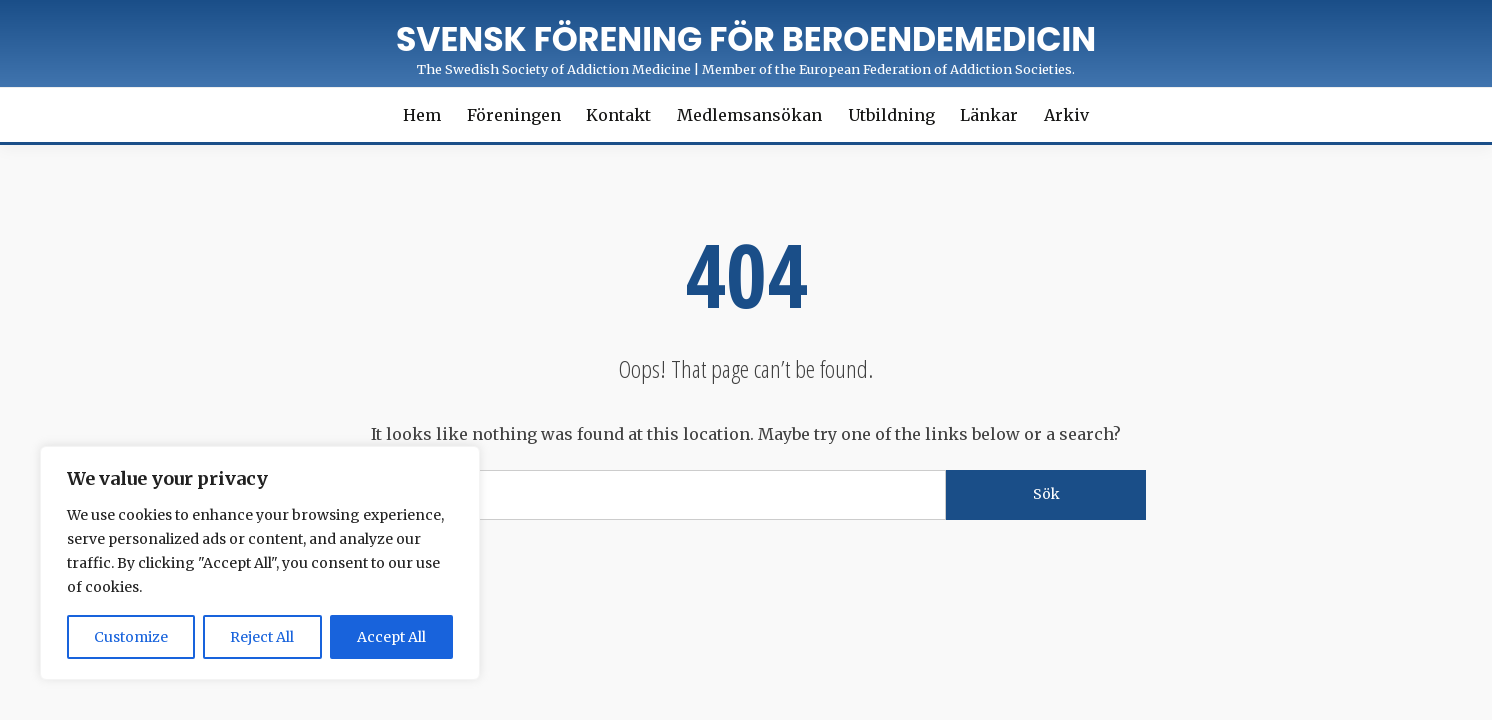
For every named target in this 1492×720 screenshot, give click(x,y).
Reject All (262, 637)
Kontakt (618, 115)
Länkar (989, 115)
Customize (131, 637)
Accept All (391, 637)
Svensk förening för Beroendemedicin (746, 39)
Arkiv (1066, 115)
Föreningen (514, 115)
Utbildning (891, 115)
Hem (422, 115)
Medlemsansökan (749, 115)
